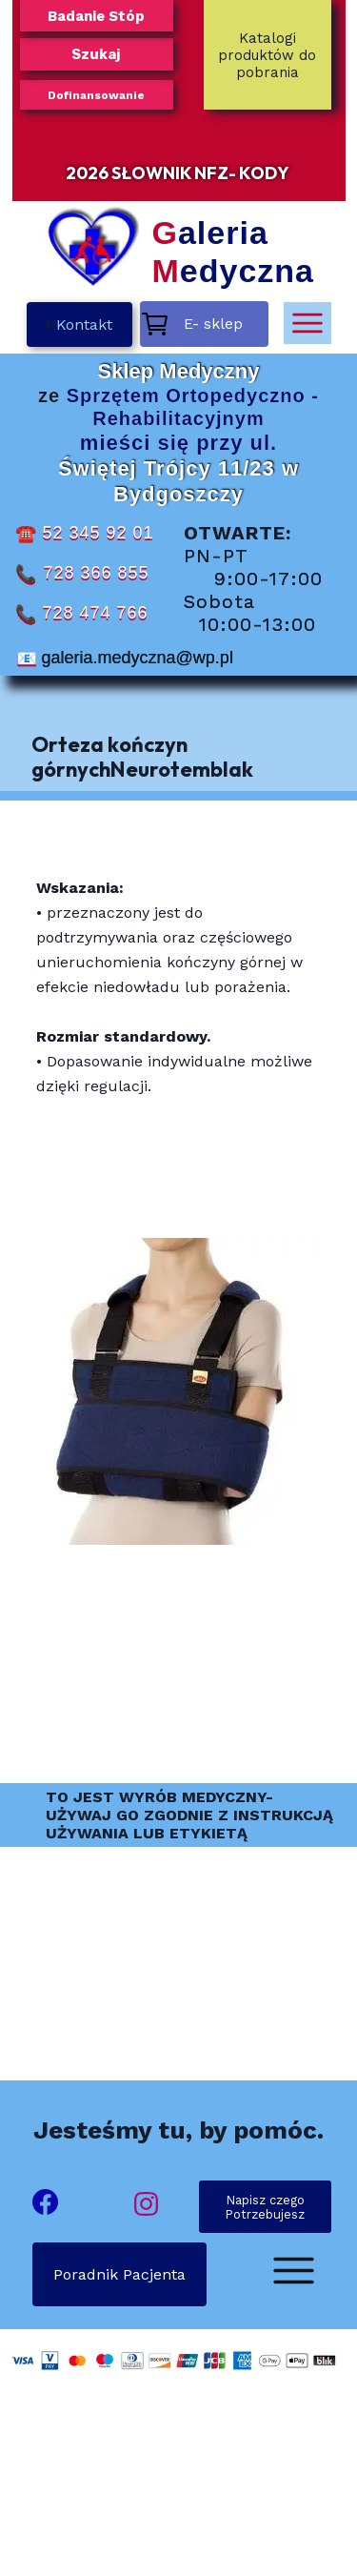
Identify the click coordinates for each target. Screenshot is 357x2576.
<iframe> (178, 2491)
